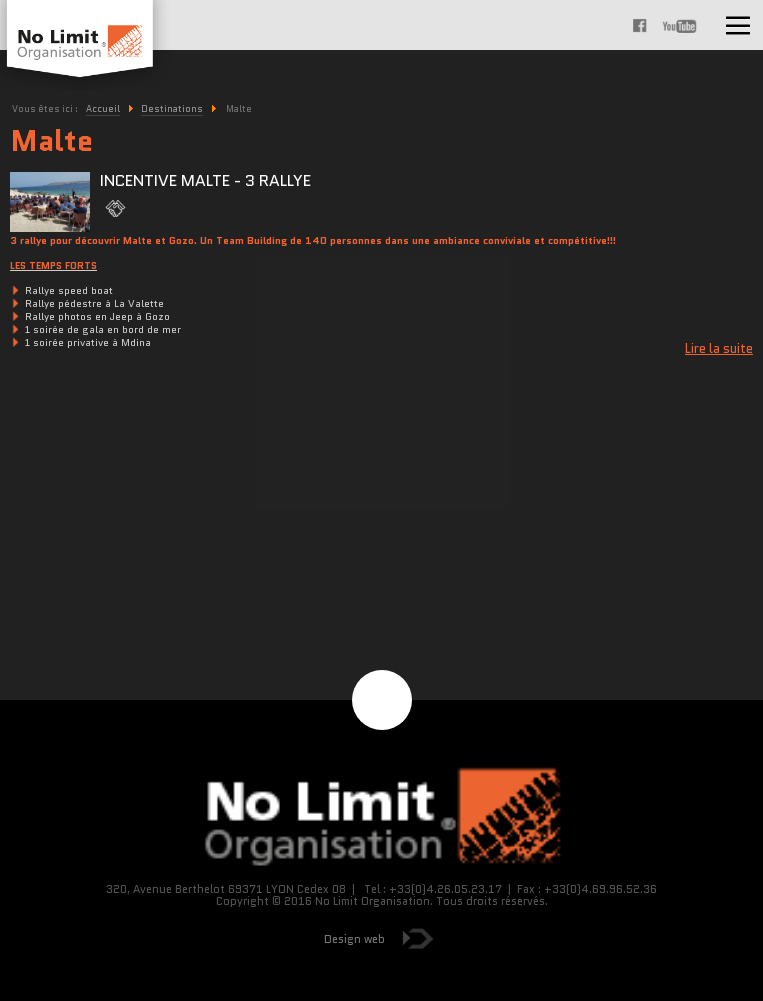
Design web (354, 939)
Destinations (172, 108)
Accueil (103, 108)
